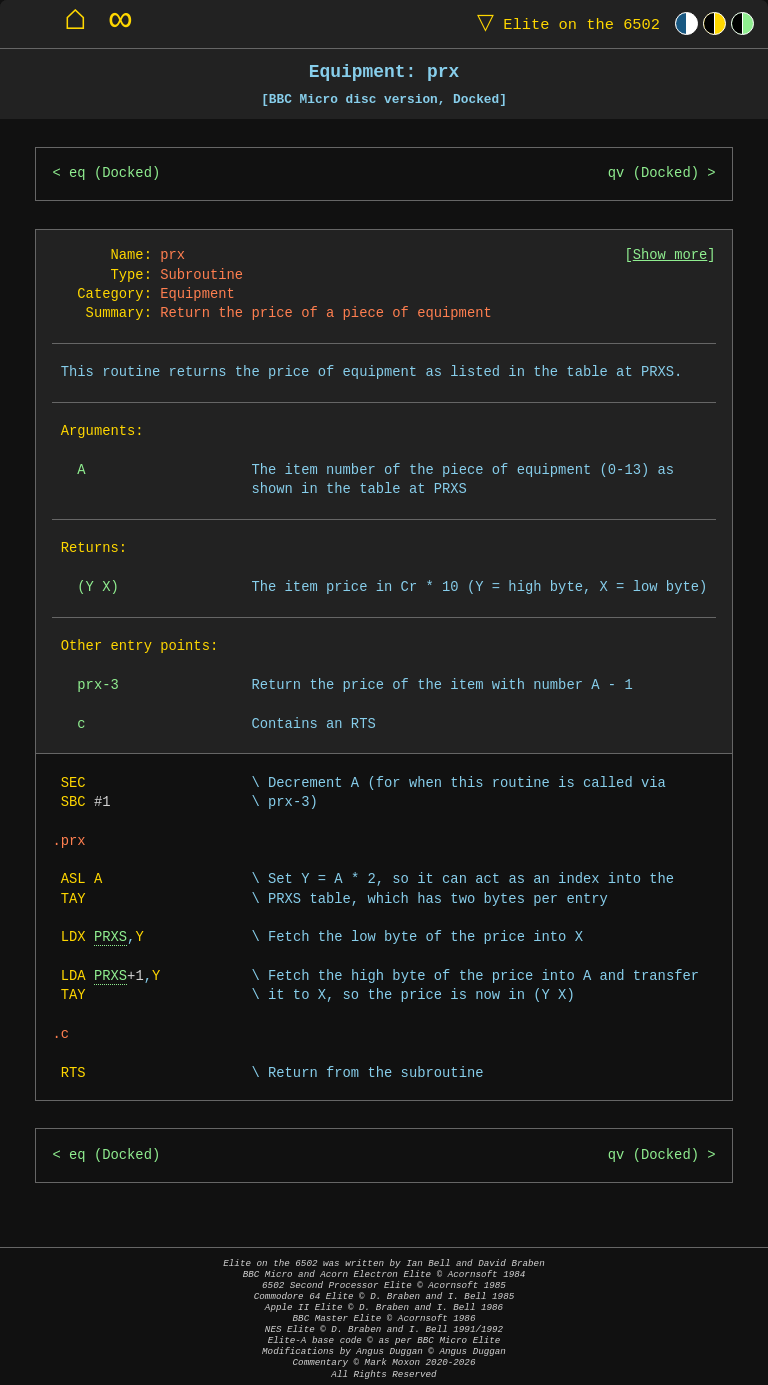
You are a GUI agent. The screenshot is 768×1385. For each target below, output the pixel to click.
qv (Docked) (653, 173)
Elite (564, 23)
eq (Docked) (114, 173)
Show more (670, 255)
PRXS (110, 937)
